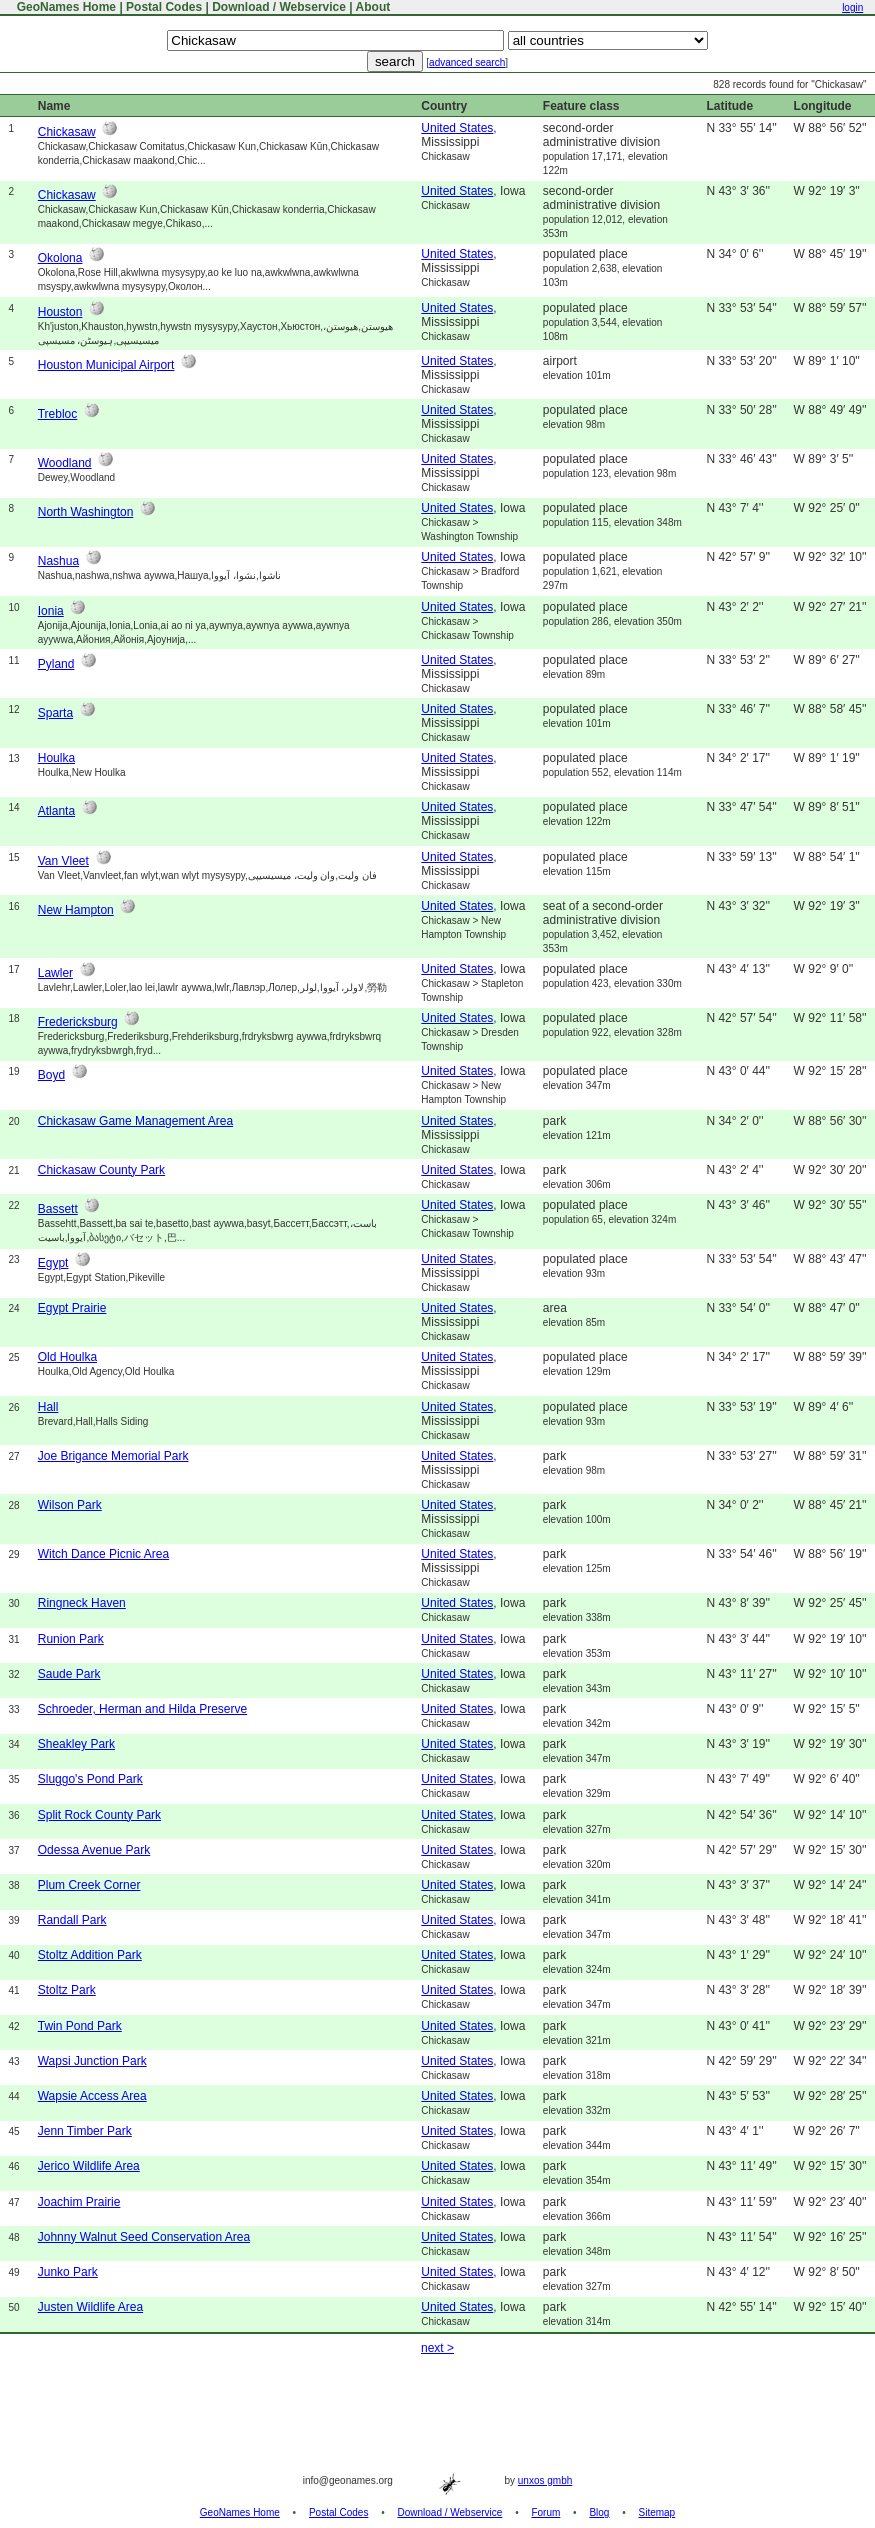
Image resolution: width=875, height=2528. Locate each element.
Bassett (58, 1209)
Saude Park (69, 1674)
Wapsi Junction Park (92, 2061)
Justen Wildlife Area (90, 2307)
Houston (60, 312)
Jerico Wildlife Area (89, 2166)
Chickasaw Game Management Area (135, 1121)
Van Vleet (63, 861)
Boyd (51, 1075)
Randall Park (72, 1920)
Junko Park (68, 2272)
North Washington (86, 512)
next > (437, 2348)
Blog (599, 2512)
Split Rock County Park (99, 1815)
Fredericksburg (78, 1022)
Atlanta (56, 811)
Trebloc (58, 414)
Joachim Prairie (79, 2202)
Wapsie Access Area (92, 2096)
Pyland (56, 664)
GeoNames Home (64, 7)
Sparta (55, 713)
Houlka (56, 758)
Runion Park (71, 1639)
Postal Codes (164, 7)
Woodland (65, 463)
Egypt (53, 1263)
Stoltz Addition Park (90, 1955)
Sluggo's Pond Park (90, 1779)
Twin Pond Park (80, 2026)
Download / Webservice (279, 7)
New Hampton (76, 910)
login (852, 7)
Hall (48, 1407)
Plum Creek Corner (89, 1885)
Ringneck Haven (82, 1603)
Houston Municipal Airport (106, 365)
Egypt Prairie (72, 1308)
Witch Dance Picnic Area (103, 1554)
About (373, 7)
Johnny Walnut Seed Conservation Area (144, 2237)
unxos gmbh (545, 2480)
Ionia (51, 611)
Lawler (55, 973)
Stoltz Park (67, 1990)
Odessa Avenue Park (94, 1850)
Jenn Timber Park (85, 2131)
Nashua (58, 561)
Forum (545, 2512)
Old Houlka (67, 1357)
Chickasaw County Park (101, 1170)
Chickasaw (67, 132)
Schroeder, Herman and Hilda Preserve (142, 1709)
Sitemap (657, 2512)
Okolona (60, 258)
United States (457, 128)
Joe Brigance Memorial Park (113, 1456)
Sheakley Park (76, 1744)
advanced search (467, 62)
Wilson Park (70, 1505)
